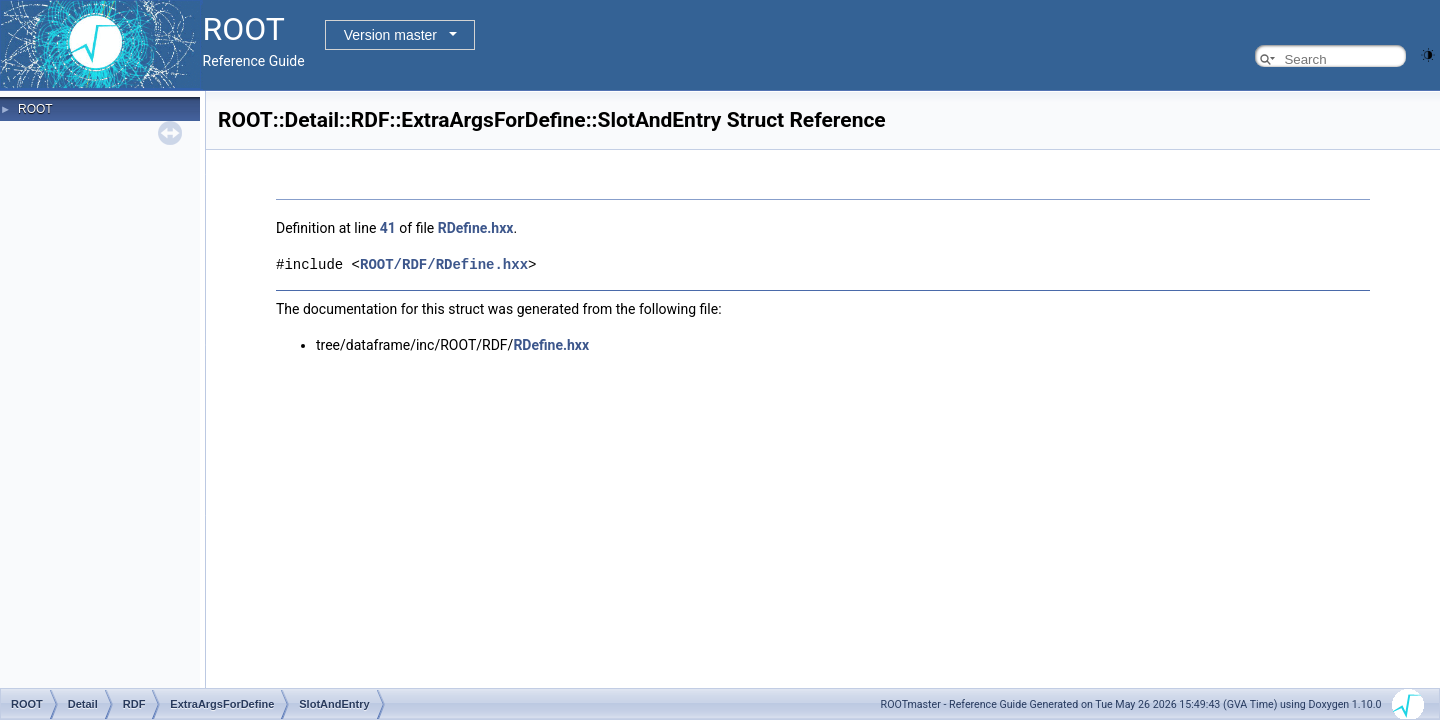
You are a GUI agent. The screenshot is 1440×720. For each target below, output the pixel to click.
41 (388, 228)
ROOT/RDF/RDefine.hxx (444, 263)
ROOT (35, 109)
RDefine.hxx (476, 228)
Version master (390, 35)
